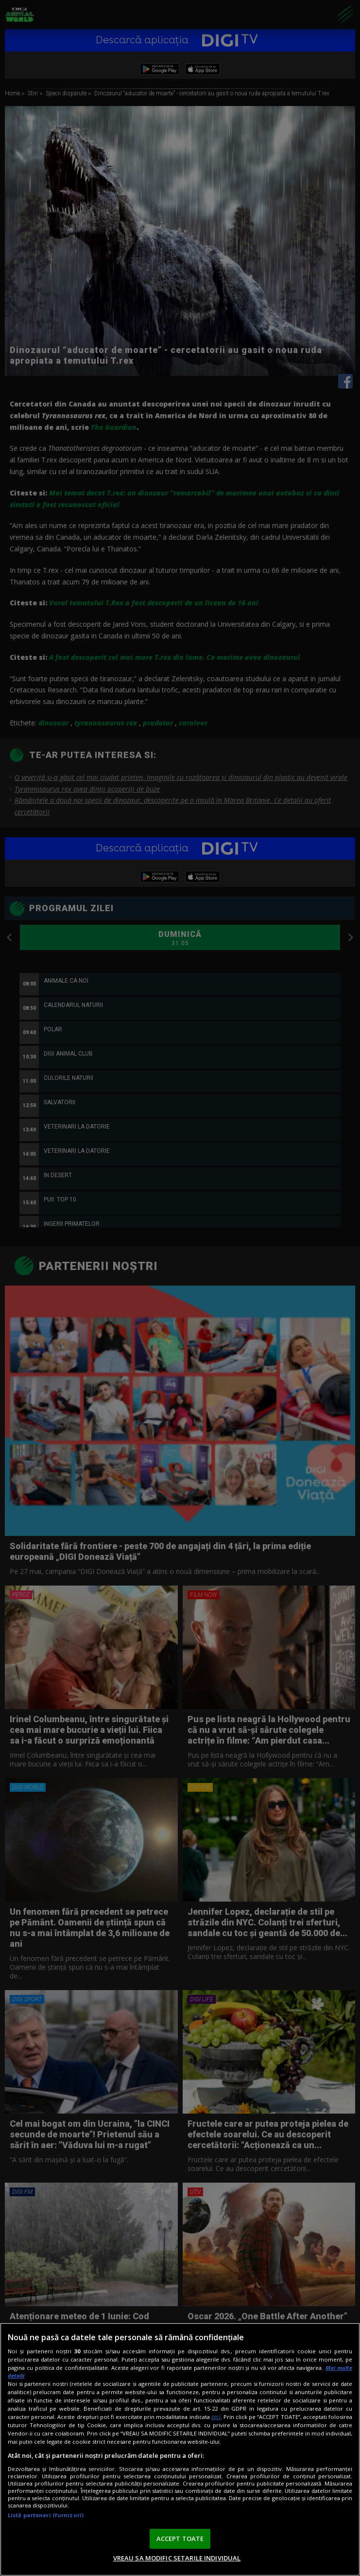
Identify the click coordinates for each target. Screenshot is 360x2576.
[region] (180, 2449)
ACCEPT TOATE (180, 2538)
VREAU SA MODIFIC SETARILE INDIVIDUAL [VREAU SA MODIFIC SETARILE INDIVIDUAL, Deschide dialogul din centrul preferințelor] (177, 2558)
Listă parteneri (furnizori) (46, 2515)
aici (216, 2417)
